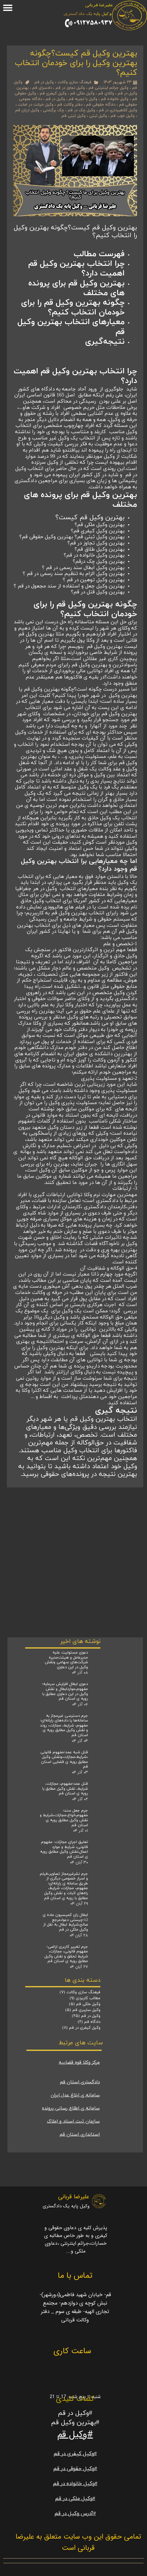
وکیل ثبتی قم (73, 116)
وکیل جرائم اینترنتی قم (108, 88)
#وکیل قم (75, 2434)
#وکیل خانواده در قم (75, 2483)
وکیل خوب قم (123, 116)
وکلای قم (106, 93)
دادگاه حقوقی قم (100, 105)
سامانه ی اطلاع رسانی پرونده (71, 2108)
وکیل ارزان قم (27, 110)
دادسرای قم (42, 88)
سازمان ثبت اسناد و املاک (73, 2121)
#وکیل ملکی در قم (75, 2498)
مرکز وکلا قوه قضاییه (79, 2062)
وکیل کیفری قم (53, 93)
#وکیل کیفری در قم (75, 2454)
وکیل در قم (44, 82)
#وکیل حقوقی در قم (75, 2469)
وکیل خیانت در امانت (35, 105)
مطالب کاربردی (85, 1998)
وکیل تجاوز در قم (70, 88)
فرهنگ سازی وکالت (74, 82)
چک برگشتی (53, 110)
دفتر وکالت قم (69, 105)
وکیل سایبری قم (82, 2010)
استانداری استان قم (80, 2134)
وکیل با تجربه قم (83, 99)
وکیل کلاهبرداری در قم (118, 110)
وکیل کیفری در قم (81, 2028)
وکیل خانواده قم (114, 99)
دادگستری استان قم (80, 2082)
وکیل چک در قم (81, 110)
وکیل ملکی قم (82, 93)
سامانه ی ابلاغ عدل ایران (75, 2095)
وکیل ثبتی (98, 116)
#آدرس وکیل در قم (75, 2513)
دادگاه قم (89, 2022)
